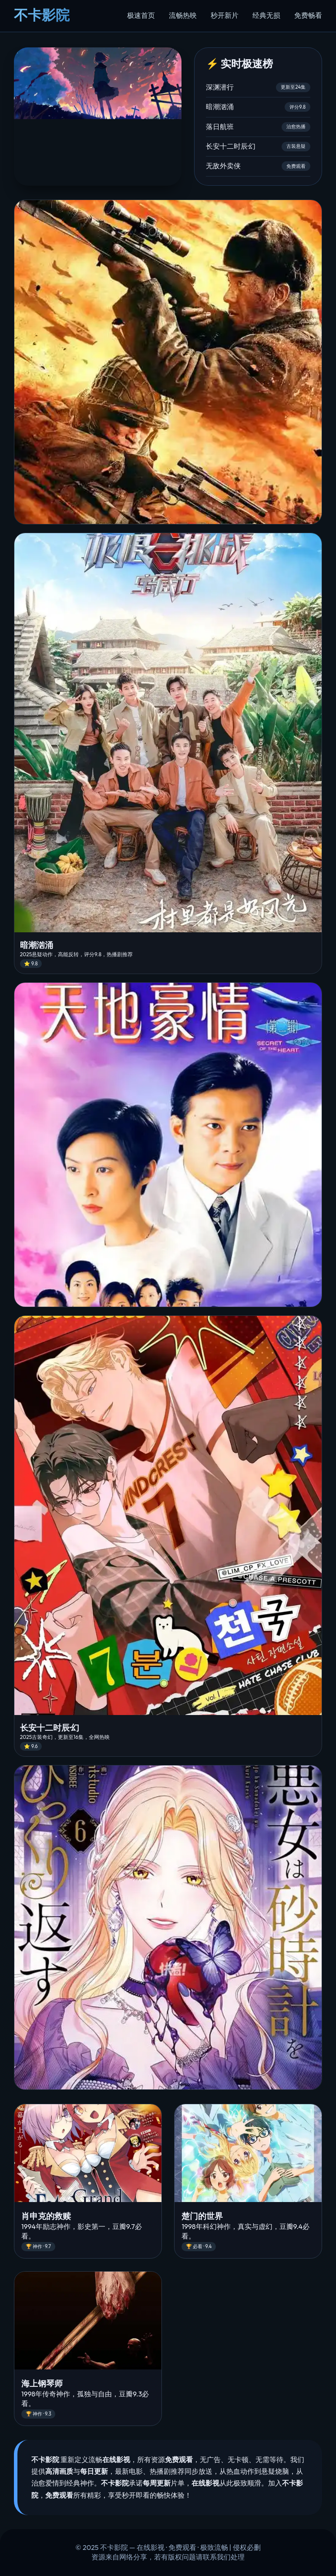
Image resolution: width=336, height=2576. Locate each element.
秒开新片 (225, 15)
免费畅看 (308, 15)
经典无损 (266, 15)
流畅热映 (183, 15)
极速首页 (141, 15)
